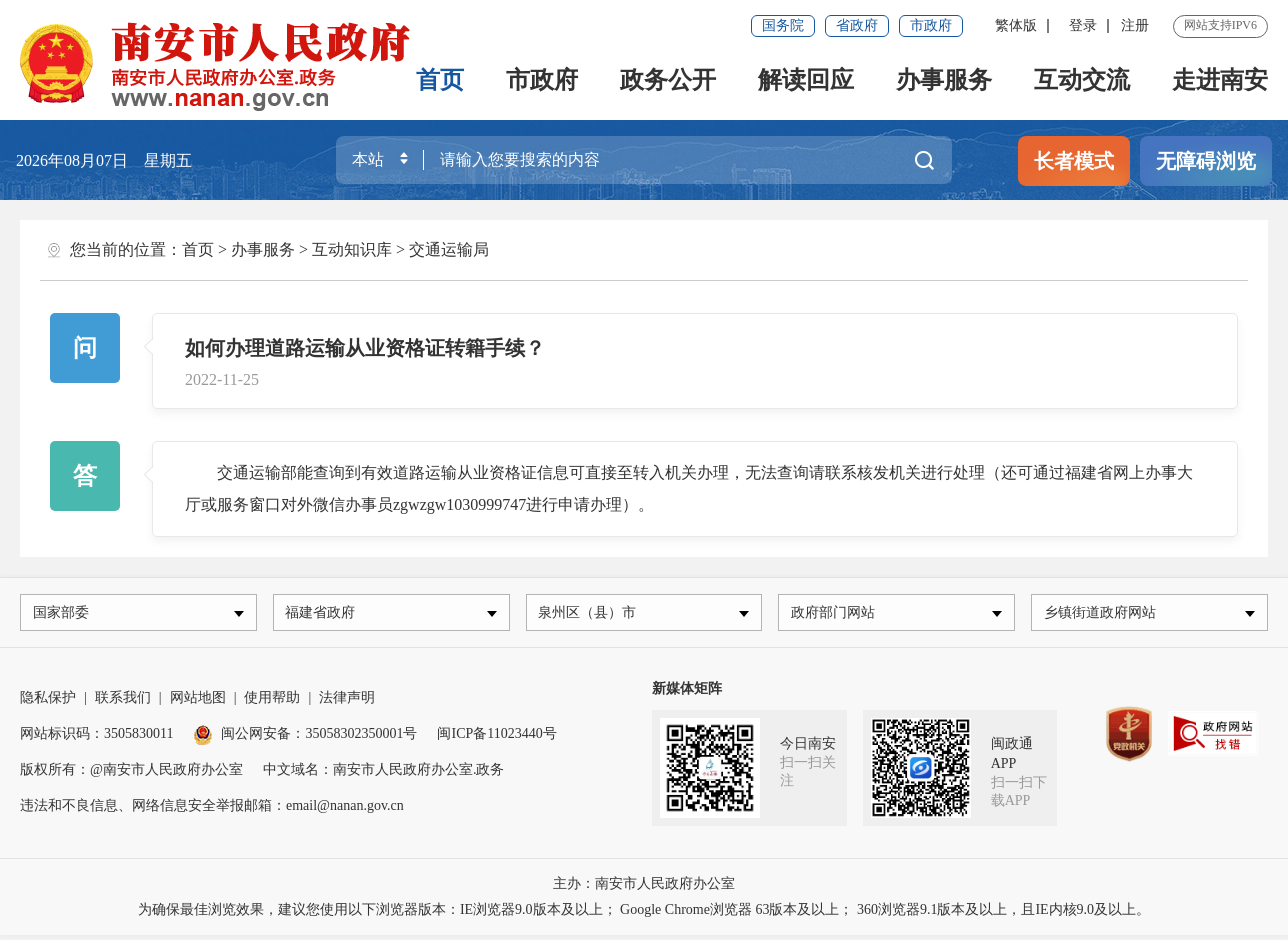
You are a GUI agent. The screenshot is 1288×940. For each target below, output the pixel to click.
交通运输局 (449, 249)
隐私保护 (48, 702)
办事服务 (944, 80)
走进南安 (1220, 80)
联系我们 (123, 702)
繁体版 (1016, 25)
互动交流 (1082, 80)
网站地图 (198, 702)
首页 (440, 80)
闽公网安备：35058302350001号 (305, 738)
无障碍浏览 (1206, 161)
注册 (1135, 25)
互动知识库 (352, 249)
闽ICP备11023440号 (496, 738)
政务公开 (668, 80)
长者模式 (1074, 161)
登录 (1083, 25)
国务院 (783, 25)
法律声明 (347, 702)
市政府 (931, 25)
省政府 (857, 25)
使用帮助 (272, 702)
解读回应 (806, 80)
